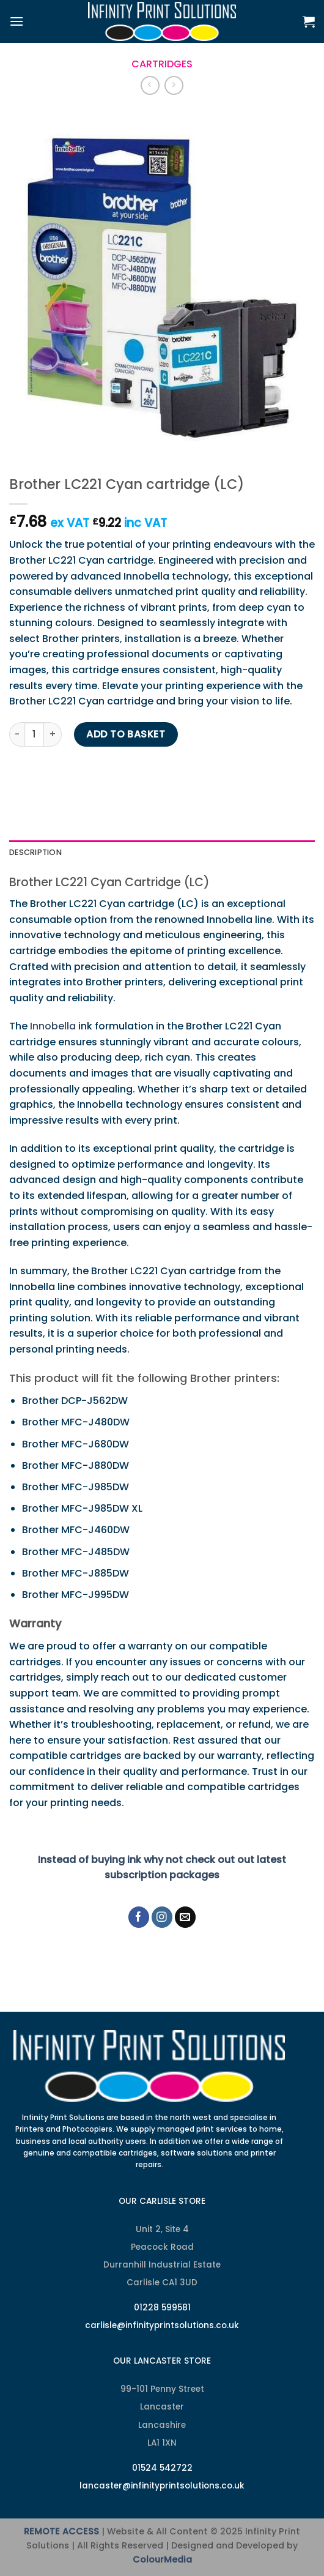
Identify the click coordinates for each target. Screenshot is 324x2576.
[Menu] (16, 21)
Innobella (53, 1026)
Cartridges (162, 64)
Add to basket (125, 734)
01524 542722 (162, 2468)
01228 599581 (162, 2307)
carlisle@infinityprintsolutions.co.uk (162, 2325)
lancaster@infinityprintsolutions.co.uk (162, 2486)
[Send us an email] (185, 1917)
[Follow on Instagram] (162, 1917)
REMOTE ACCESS (61, 2531)
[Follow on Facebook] (139, 1917)
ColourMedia (162, 2559)
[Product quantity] (34, 734)
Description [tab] (35, 852)
